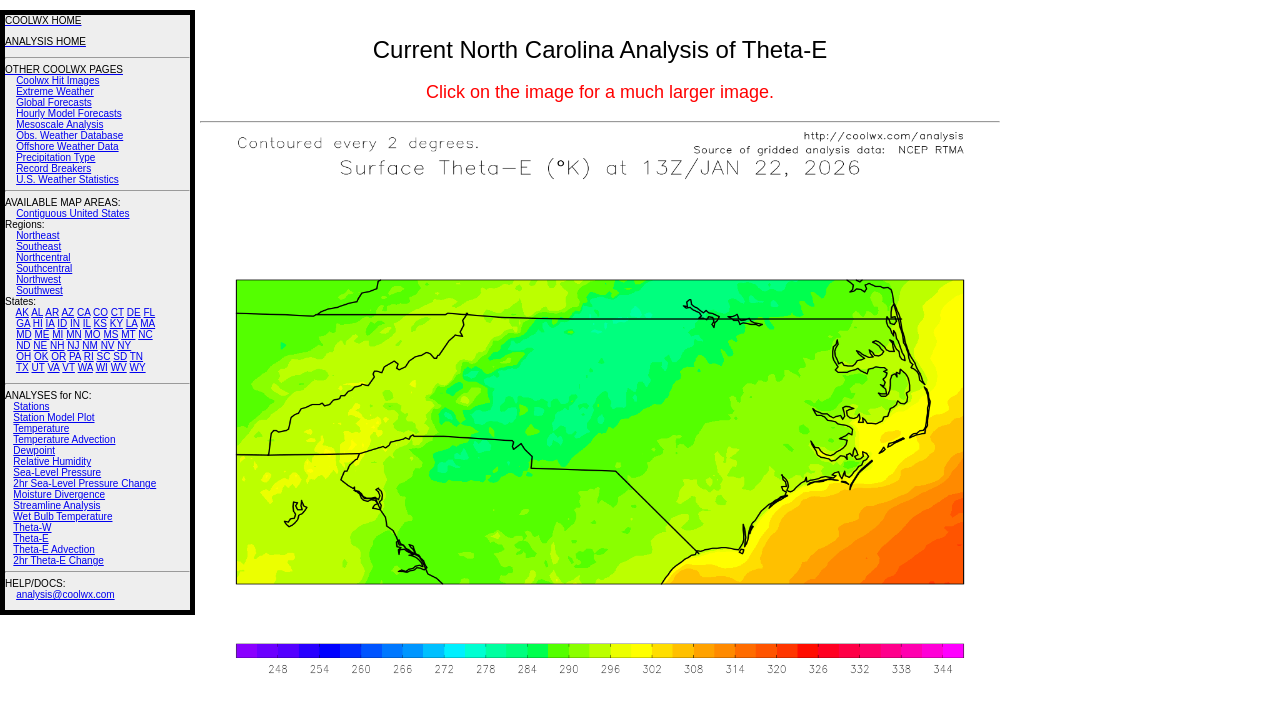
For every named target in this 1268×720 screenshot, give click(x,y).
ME (41, 334)
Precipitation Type (55, 157)
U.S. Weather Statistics (67, 179)
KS (100, 323)
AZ (67, 312)
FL (149, 312)
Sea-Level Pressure (57, 472)
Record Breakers (53, 168)
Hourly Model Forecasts (69, 113)
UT (38, 367)
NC (145, 334)
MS (110, 334)
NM (90, 345)
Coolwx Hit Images (57, 80)
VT (68, 367)
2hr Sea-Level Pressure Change (84, 483)
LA (132, 323)
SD (120, 356)
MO (92, 334)
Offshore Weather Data (67, 146)
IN (75, 323)
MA (147, 323)
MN (74, 334)
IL (87, 323)
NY (124, 345)
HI (38, 323)
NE (40, 345)
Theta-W (32, 527)
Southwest (39, 290)
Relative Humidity (52, 461)
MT (128, 334)
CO (100, 312)
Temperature (41, 428)
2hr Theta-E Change (58, 560)
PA (75, 356)
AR (52, 312)
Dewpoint (34, 450)
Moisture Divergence (59, 494)
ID (62, 323)
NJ (73, 345)
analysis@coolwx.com (65, 594)
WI (102, 367)
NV (108, 345)
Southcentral (44, 268)
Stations (31, 406)
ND (23, 345)
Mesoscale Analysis (59, 124)
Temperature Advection (64, 439)
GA (23, 323)
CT (117, 312)
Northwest (38, 279)
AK (22, 312)
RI (89, 356)
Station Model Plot (53, 417)
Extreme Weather (55, 91)
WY (138, 367)
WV (119, 367)
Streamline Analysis (56, 505)
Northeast (37, 235)
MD (24, 334)
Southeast (38, 246)
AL (37, 312)
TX (22, 367)
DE (134, 312)
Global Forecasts (54, 102)
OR (58, 356)
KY (116, 323)
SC (104, 356)
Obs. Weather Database (69, 135)
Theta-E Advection (54, 549)
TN (136, 356)
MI (57, 334)
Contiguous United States (72, 213)
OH (23, 356)
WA (85, 367)
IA (50, 323)
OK (41, 356)
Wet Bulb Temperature (62, 516)
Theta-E (31, 538)
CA (83, 312)
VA (53, 367)
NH (57, 345)
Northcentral (43, 257)
